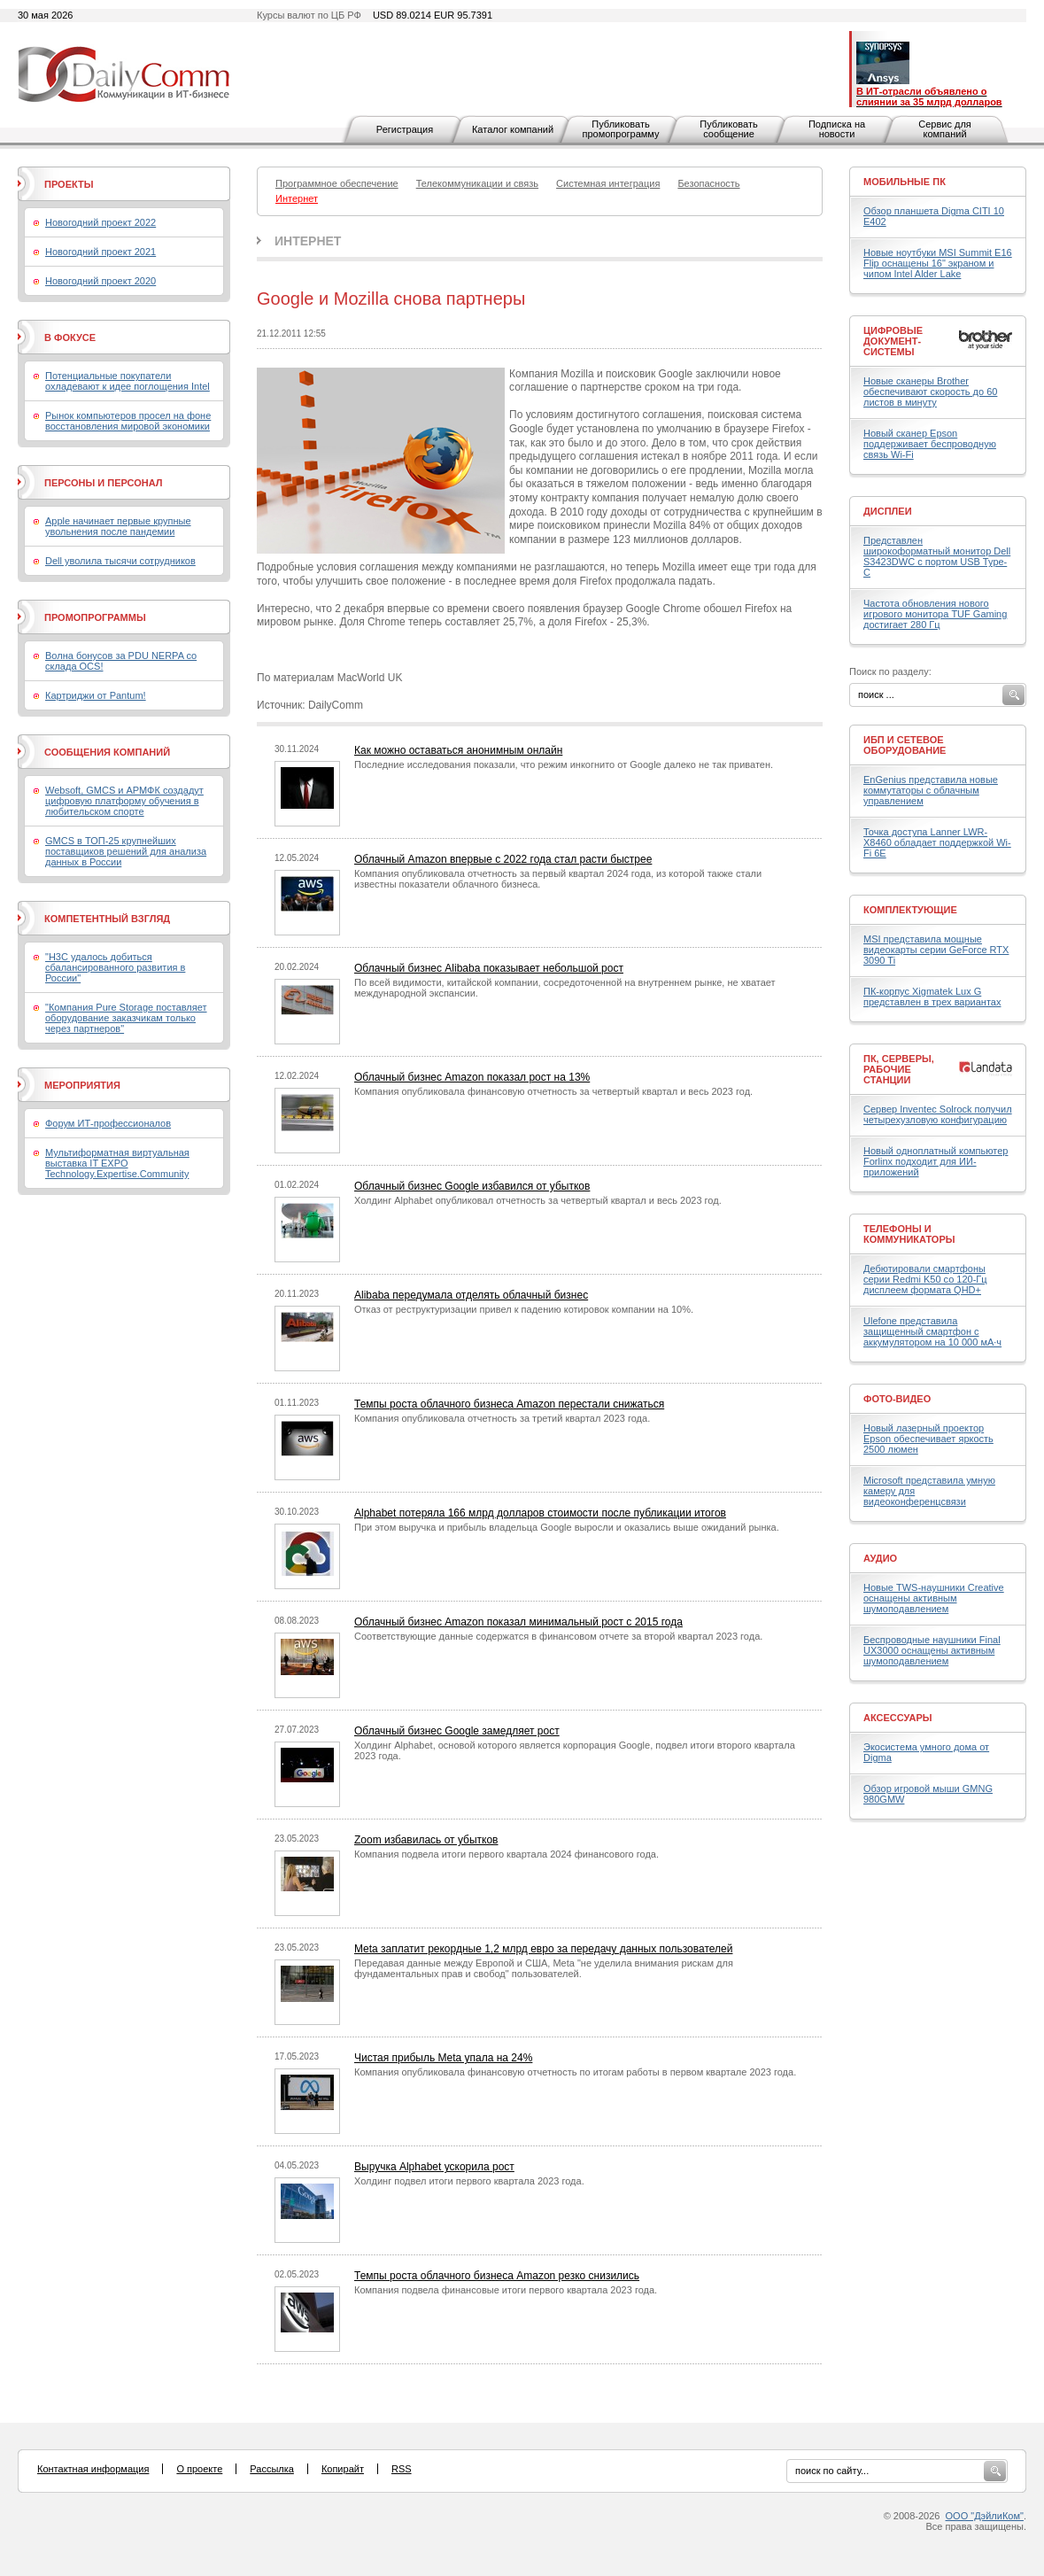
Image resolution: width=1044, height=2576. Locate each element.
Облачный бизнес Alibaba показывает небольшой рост (488, 968)
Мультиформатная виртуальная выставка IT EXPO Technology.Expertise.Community (117, 1163)
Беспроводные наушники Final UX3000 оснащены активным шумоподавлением (932, 1650)
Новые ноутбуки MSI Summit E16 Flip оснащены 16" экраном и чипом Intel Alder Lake (937, 263)
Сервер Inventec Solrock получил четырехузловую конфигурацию (937, 1114)
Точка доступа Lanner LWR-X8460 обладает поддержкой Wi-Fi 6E (937, 842)
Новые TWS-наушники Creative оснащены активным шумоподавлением (933, 1598)
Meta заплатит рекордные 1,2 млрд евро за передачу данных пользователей (543, 1949)
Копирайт (342, 2468)
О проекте (199, 2468)
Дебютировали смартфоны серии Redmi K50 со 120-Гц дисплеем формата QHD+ (925, 1279)
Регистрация (404, 129)
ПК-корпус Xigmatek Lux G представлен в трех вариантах (932, 996)
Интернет (308, 241)
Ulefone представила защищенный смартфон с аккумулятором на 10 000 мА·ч (932, 1331)
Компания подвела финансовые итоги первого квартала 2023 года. (505, 2290)
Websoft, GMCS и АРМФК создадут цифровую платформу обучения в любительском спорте (124, 801)
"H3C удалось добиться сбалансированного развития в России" (115, 967)
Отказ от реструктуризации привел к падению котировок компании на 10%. (523, 1309)
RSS (401, 2468)
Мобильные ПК (904, 181)
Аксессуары (897, 1717)
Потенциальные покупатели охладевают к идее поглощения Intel (127, 381)
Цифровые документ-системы (893, 341)
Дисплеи (887, 511)
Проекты (68, 184)
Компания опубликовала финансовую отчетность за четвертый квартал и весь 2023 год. (553, 1091)
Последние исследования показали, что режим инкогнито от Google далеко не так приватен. (563, 764)
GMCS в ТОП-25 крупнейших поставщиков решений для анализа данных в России (125, 851)
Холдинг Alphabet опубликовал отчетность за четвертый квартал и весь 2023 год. (538, 1200)
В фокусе (70, 337)
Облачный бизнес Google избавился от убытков (472, 1186)
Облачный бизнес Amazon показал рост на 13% (472, 1077)
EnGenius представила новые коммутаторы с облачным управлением (930, 790)
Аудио (880, 1558)
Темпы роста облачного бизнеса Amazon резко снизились (496, 2276)
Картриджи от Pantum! (95, 695)
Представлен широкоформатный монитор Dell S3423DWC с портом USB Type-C (936, 556)
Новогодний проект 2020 (100, 280)
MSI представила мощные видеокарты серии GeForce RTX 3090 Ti (936, 950)
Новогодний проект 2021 (100, 251)
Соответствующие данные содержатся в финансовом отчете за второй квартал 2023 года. (558, 1636)
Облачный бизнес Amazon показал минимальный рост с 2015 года (518, 1622)
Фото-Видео (897, 1398)
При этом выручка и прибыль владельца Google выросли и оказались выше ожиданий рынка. (566, 1527)
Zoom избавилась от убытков (426, 1840)
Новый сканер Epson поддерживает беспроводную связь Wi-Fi (929, 444)
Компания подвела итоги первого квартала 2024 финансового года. (506, 1854)
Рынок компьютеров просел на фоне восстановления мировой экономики (128, 420)
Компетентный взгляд (107, 918)
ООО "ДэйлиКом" (985, 2515)
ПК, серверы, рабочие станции (898, 1069)
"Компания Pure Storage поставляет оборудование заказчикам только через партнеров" (126, 1018)
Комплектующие (910, 909)
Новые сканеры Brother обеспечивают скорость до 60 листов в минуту (930, 391)
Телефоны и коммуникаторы (909, 1234)
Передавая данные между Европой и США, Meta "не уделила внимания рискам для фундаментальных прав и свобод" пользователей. (543, 1968)
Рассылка (272, 2468)
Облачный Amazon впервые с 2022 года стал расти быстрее (503, 859)
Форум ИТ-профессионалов (108, 1123)
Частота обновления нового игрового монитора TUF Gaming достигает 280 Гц (935, 614)
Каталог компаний (512, 129)
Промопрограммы (95, 617)
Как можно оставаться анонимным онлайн (458, 750)
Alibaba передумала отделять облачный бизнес (471, 1295)
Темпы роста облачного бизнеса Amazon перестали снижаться (509, 1404)
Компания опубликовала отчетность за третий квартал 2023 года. (502, 1418)
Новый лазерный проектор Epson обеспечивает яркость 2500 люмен (928, 1439)
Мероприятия (82, 1085)
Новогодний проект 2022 (100, 222)
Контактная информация (93, 2468)
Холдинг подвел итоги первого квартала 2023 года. (469, 2181)
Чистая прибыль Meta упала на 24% (443, 2058)
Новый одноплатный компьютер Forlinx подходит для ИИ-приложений (935, 1161)
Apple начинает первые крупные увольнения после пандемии (118, 526)
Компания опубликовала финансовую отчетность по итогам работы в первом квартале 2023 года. (575, 2072)
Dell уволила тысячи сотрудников (120, 560)
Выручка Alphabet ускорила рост (434, 2167)
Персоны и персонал (103, 482)
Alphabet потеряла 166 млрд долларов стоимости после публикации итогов (540, 1513)
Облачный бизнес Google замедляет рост (457, 1731)
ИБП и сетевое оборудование (904, 745)
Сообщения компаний (107, 752)
